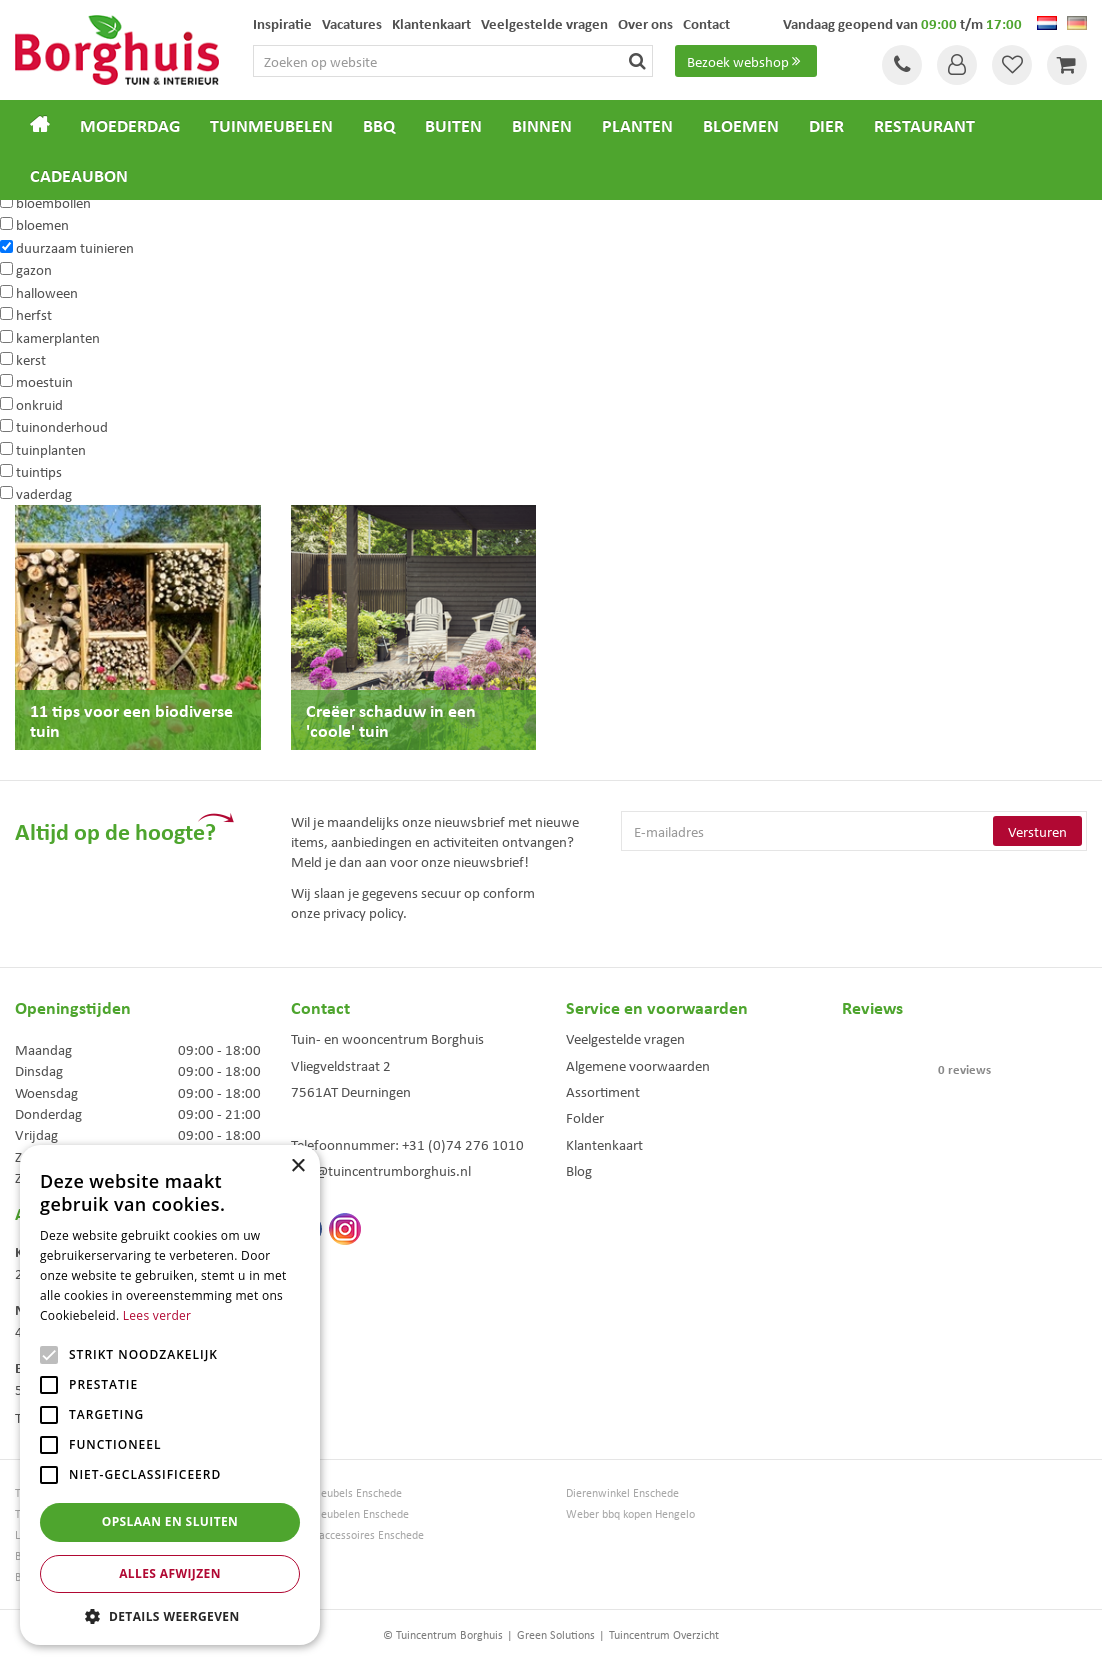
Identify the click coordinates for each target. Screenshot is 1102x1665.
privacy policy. (365, 912)
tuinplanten (51, 449)
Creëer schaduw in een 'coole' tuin (391, 720)
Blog (579, 1170)
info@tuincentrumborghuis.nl (381, 1170)
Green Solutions (556, 1634)
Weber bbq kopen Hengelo (630, 1513)
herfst (34, 314)
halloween (47, 292)
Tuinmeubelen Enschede (350, 1513)
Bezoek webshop (746, 61)
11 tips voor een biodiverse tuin (131, 720)
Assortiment (603, 1091)
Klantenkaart (604, 1144)
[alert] (170, 1395)
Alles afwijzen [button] (170, 1573)
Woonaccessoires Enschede (357, 1534)
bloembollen (53, 202)
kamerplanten (58, 337)
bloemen (42, 224)
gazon (34, 269)
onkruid (39, 404)
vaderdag (44, 493)
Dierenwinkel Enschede (622, 1492)
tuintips (39, 471)
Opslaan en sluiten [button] (170, 1521)
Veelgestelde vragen (625, 1038)
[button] (170, 1615)
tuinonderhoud (62, 426)
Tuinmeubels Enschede (346, 1492)
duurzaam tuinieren (75, 247)
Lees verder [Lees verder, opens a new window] (157, 1315)
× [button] (297, 1166)
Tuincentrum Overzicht (664, 1634)
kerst (31, 359)
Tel (902, 65)
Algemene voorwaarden (638, 1065)
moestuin (44, 381)
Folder (585, 1117)
